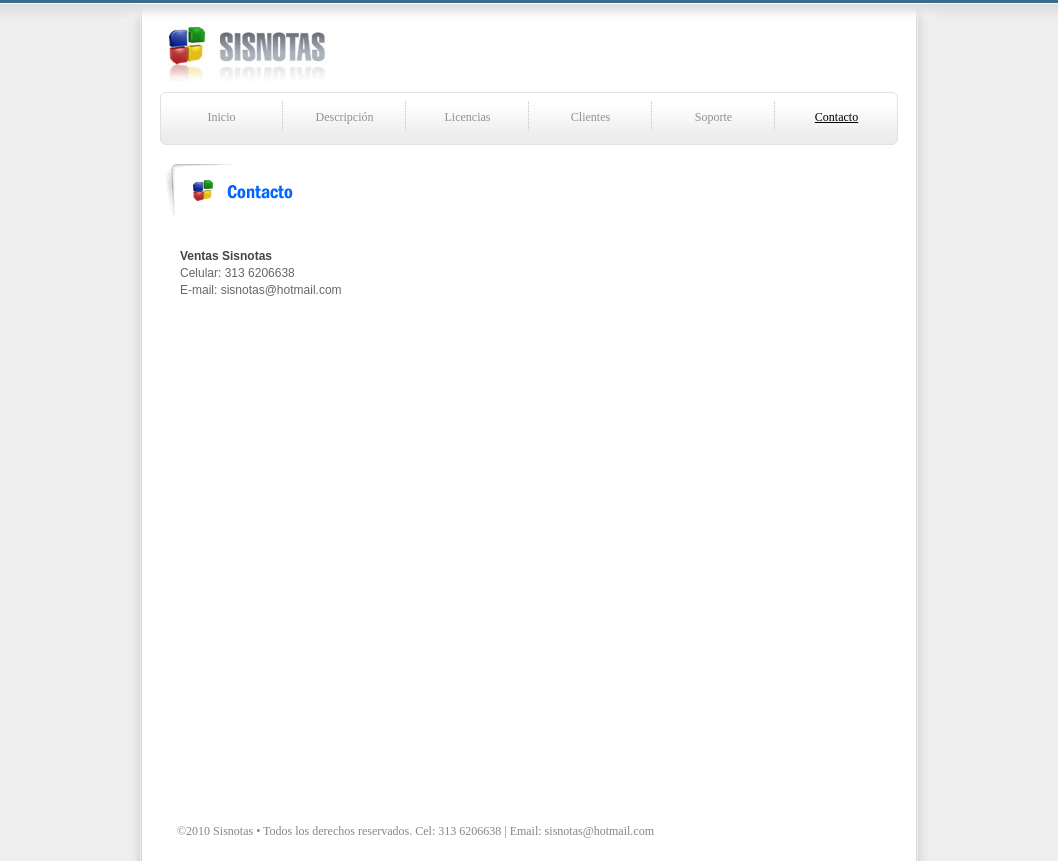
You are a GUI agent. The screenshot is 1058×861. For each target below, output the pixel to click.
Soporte (713, 117)
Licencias (468, 117)
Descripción (345, 117)
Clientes (590, 117)
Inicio (222, 117)
